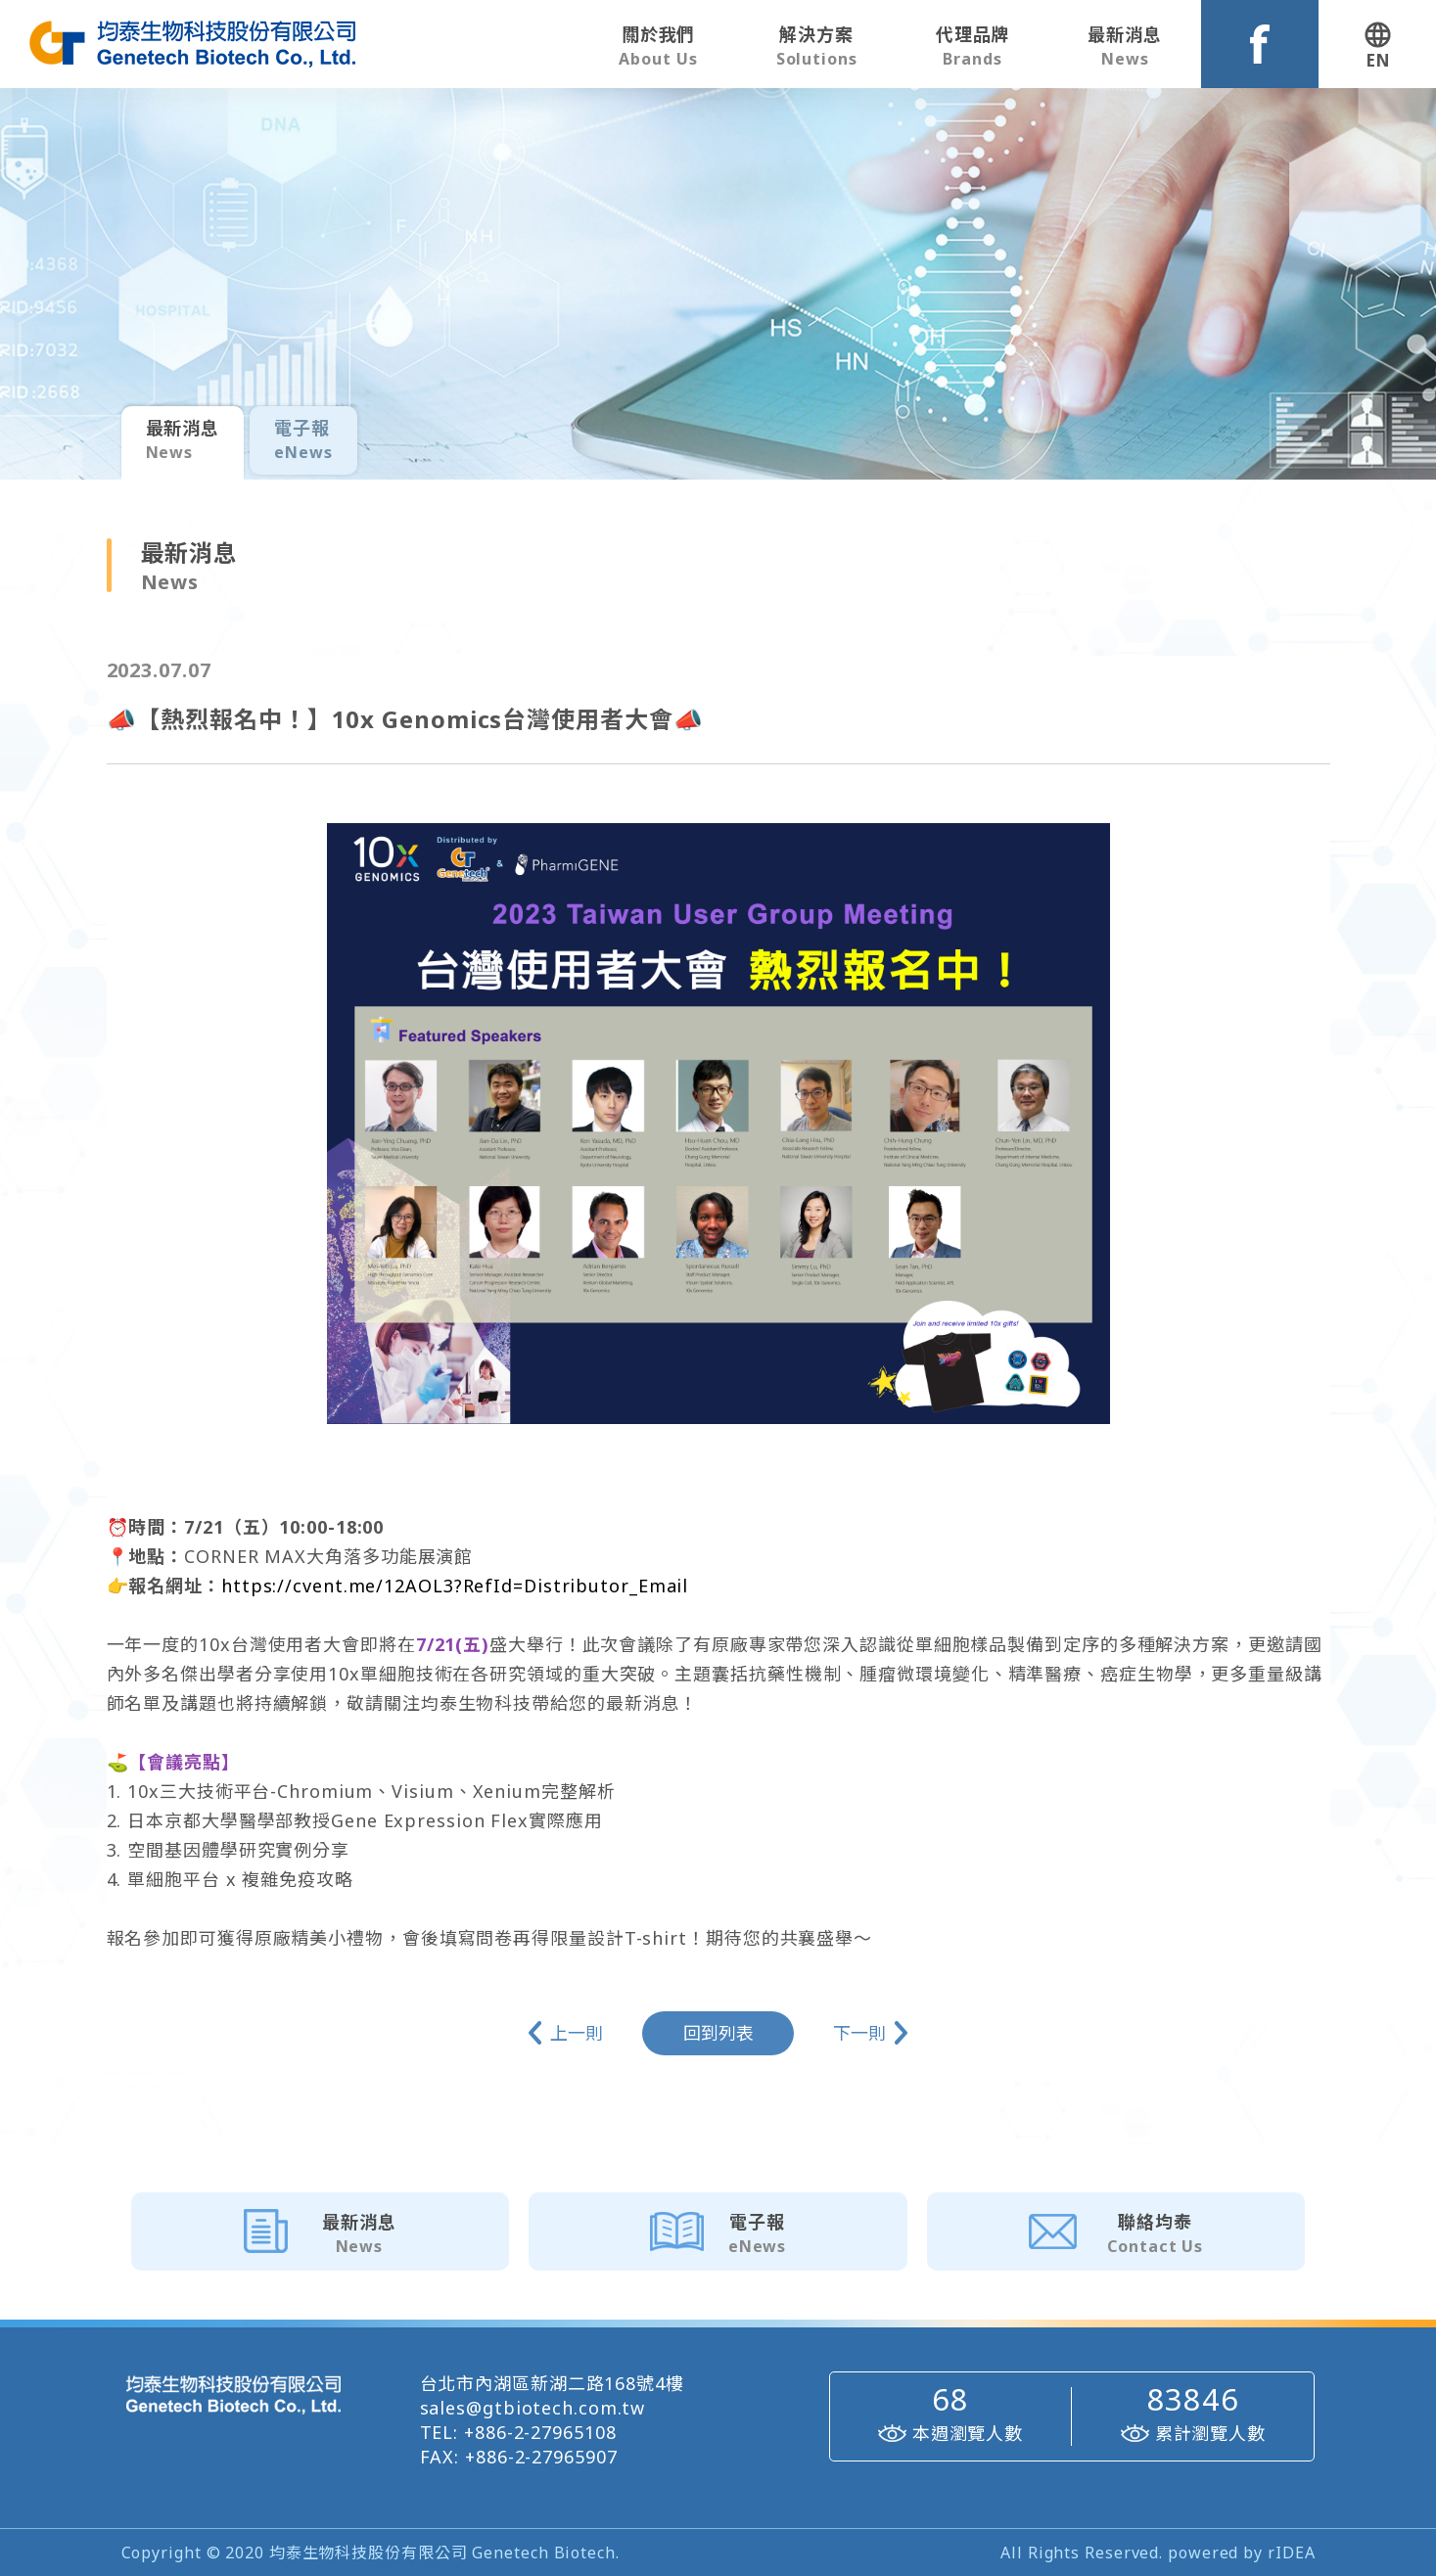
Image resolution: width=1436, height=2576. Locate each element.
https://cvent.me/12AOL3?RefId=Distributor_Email (454, 1585)
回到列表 (718, 2033)
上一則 (576, 2033)
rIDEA (1292, 2552)
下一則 (859, 2033)
